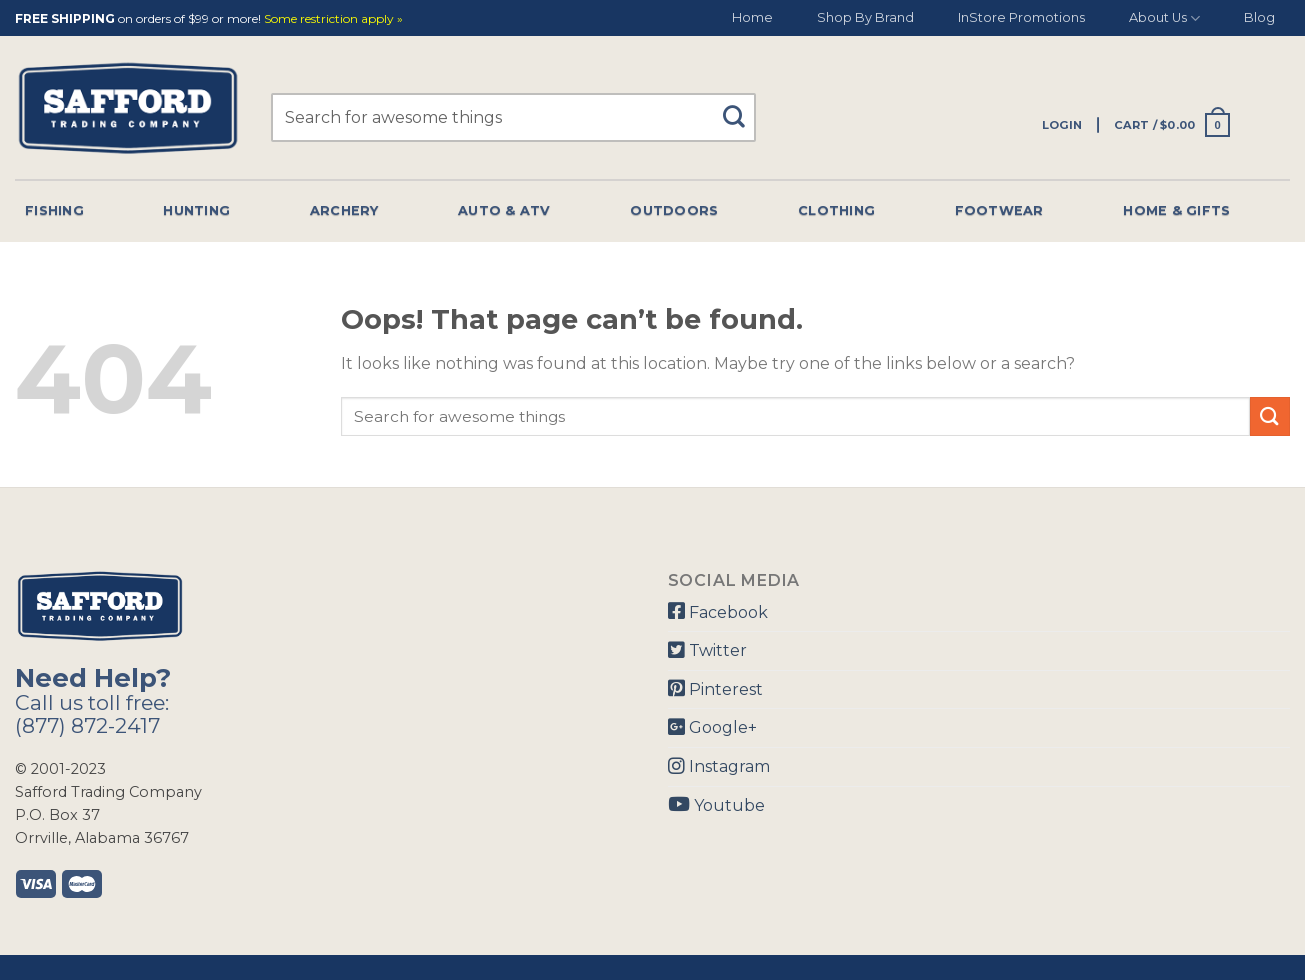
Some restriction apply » (333, 19)
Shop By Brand (865, 17)
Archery (344, 210)
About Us (1164, 18)
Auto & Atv (504, 210)
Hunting (196, 210)
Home (752, 17)
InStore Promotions (1021, 17)
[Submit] (741, 107)
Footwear (999, 210)
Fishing (54, 210)
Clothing (836, 210)
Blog (1259, 17)
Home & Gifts (1176, 210)
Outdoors (674, 210)
